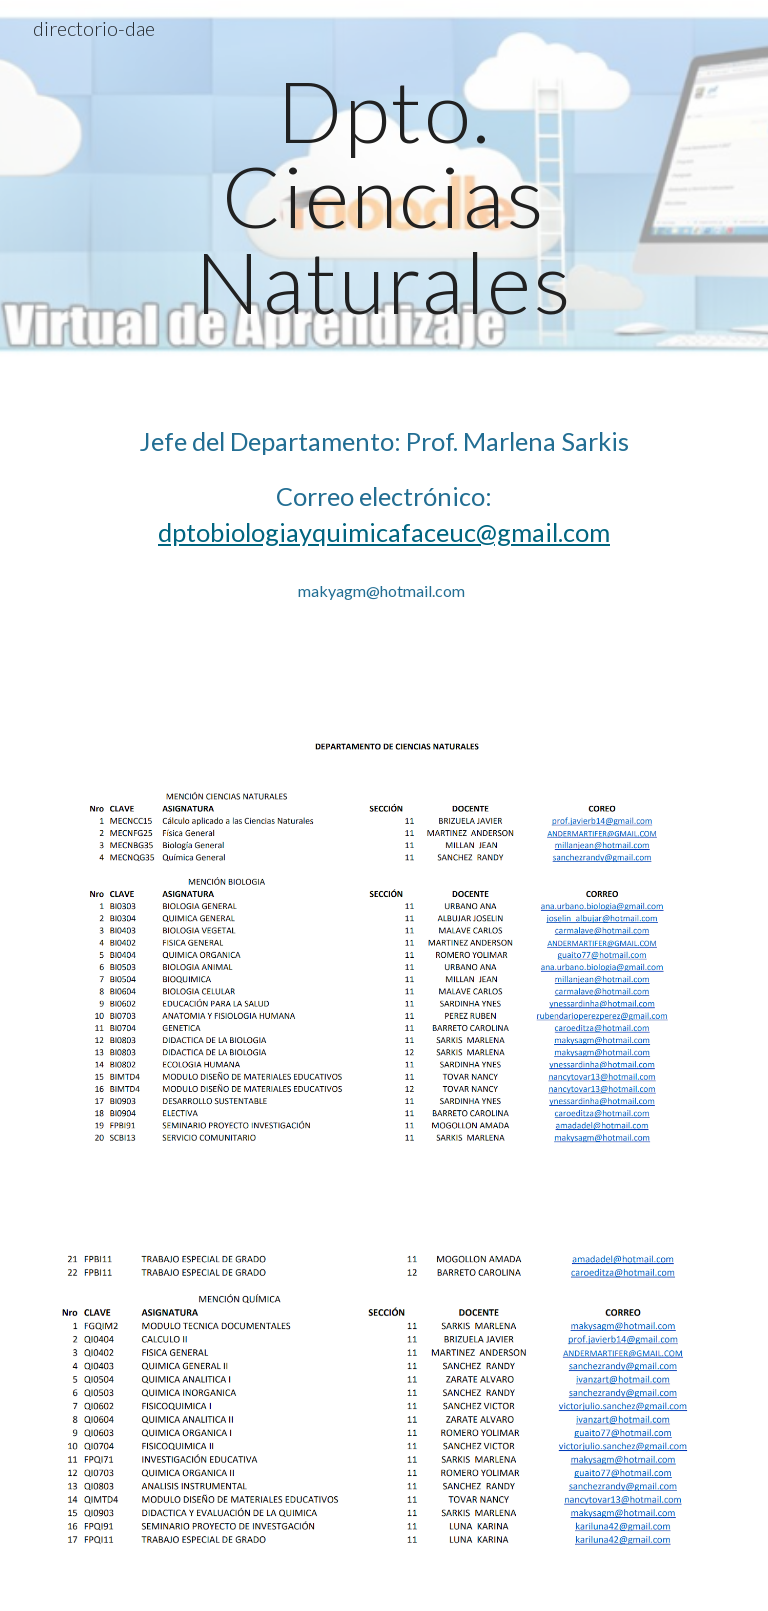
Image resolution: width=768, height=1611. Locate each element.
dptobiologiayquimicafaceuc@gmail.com (384, 532)
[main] (383, 196)
